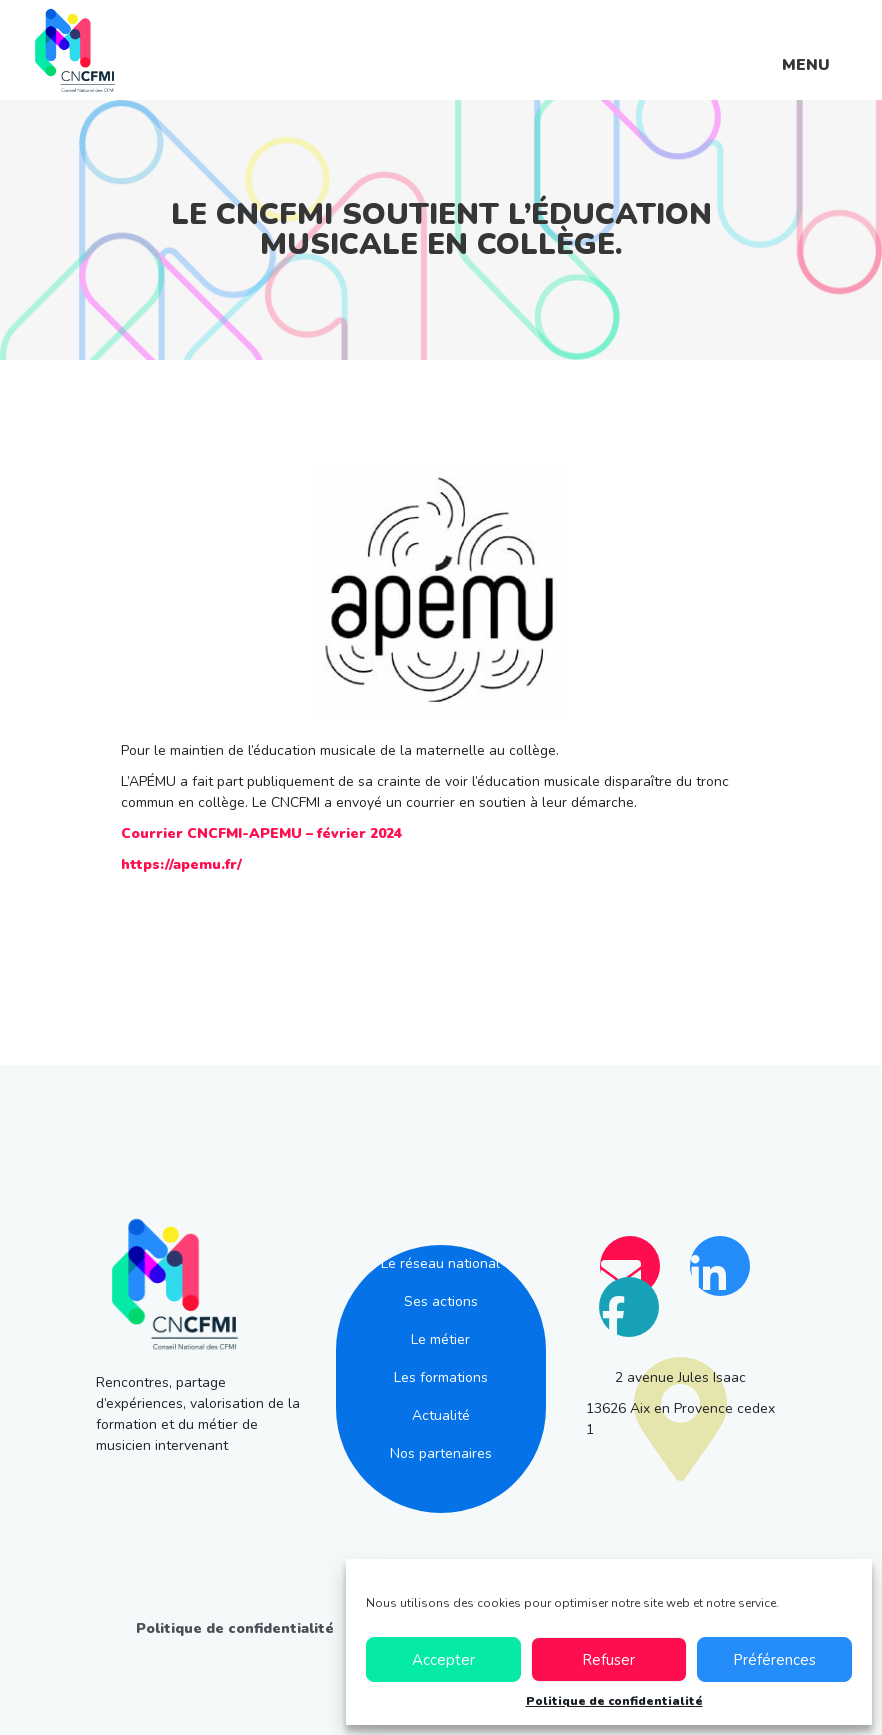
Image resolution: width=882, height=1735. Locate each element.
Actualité (441, 1415)
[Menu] (806, 49)
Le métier (440, 1339)
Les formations (441, 1377)
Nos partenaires (441, 1453)
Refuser (608, 1660)
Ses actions (441, 1301)
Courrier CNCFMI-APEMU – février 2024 (261, 833)
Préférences (774, 1660)
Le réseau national (440, 1263)
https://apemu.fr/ (181, 864)
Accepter (443, 1660)
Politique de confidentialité (614, 1701)
